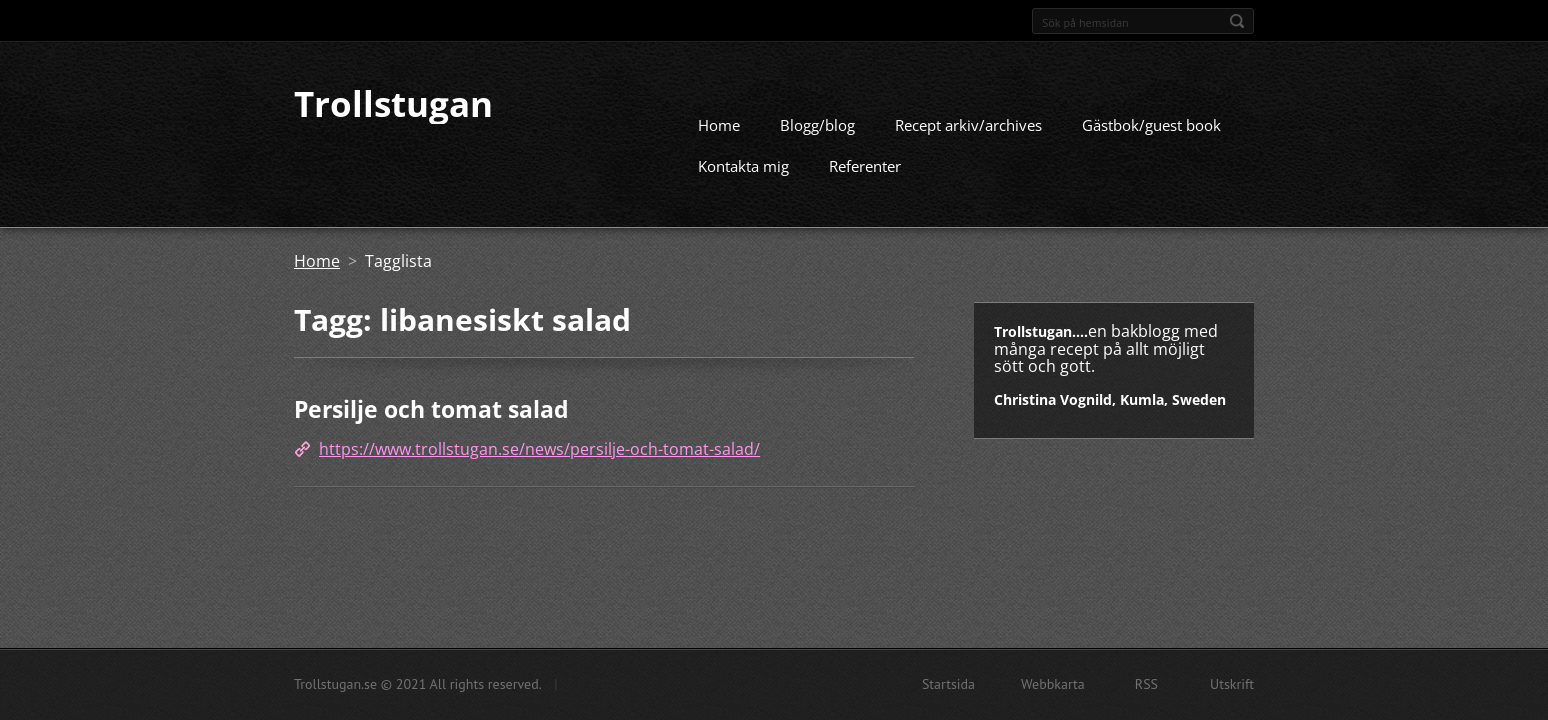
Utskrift (1232, 684)
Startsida (948, 684)
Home (719, 122)
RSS (1146, 684)
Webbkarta (1053, 684)
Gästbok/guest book (1151, 122)
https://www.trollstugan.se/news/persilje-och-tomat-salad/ (539, 445)
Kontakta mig (743, 163)
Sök (1237, 21)
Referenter (865, 163)
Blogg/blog (817, 122)
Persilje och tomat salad (431, 406)
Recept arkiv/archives (968, 122)
